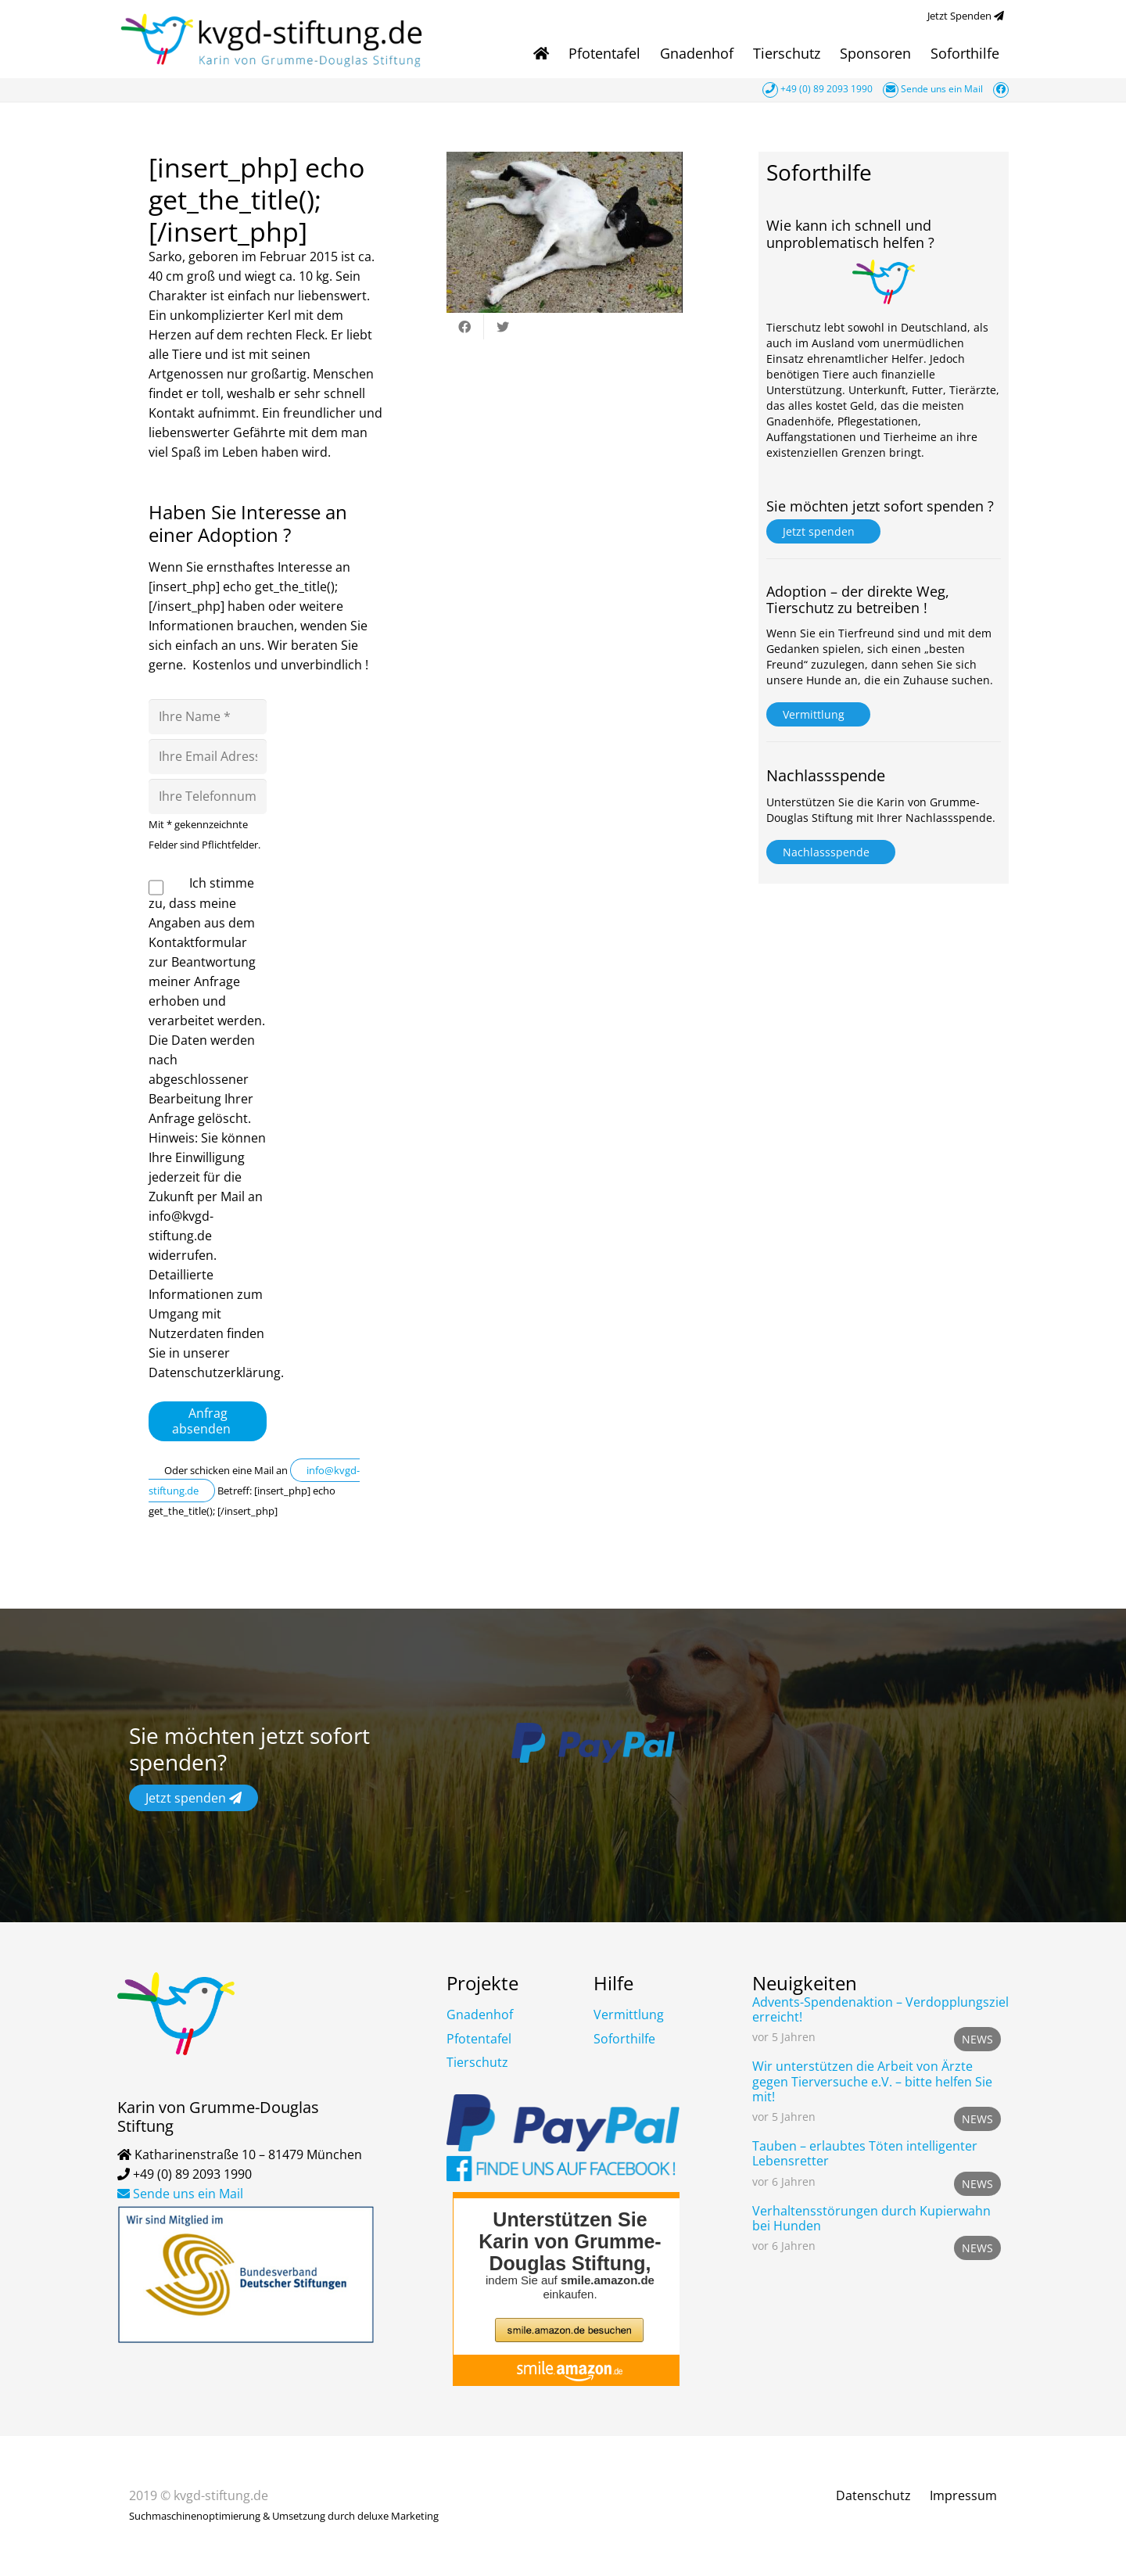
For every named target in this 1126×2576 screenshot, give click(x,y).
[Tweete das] (503, 326)
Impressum (963, 2495)
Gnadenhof (479, 2014)
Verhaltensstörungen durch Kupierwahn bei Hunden (871, 2218)
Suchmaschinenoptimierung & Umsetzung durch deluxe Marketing (284, 2516)
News (977, 2039)
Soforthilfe (624, 2038)
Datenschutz (873, 2495)
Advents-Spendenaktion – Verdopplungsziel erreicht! (880, 2009)
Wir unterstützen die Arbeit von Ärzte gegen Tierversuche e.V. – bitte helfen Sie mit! (872, 2081)
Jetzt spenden (823, 531)
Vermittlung (818, 714)
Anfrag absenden (208, 1421)
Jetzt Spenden (968, 16)
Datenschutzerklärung (215, 1372)
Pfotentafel (478, 2038)
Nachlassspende (831, 852)
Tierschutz (477, 2062)
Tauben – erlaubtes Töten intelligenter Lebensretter (864, 2153)
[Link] (273, 39)
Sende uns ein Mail (934, 88)
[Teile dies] (465, 326)
